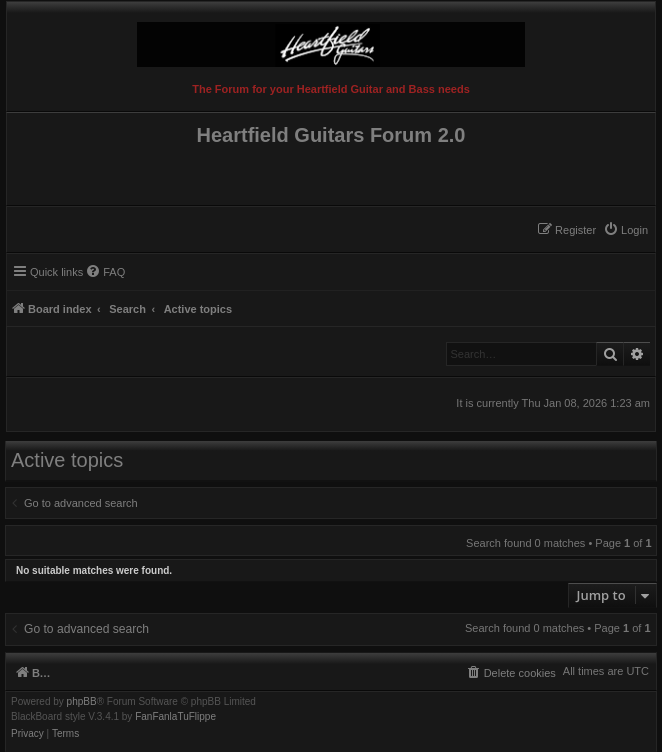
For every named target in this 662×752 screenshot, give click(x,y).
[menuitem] (625, 230)
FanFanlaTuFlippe (175, 717)
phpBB (82, 702)
